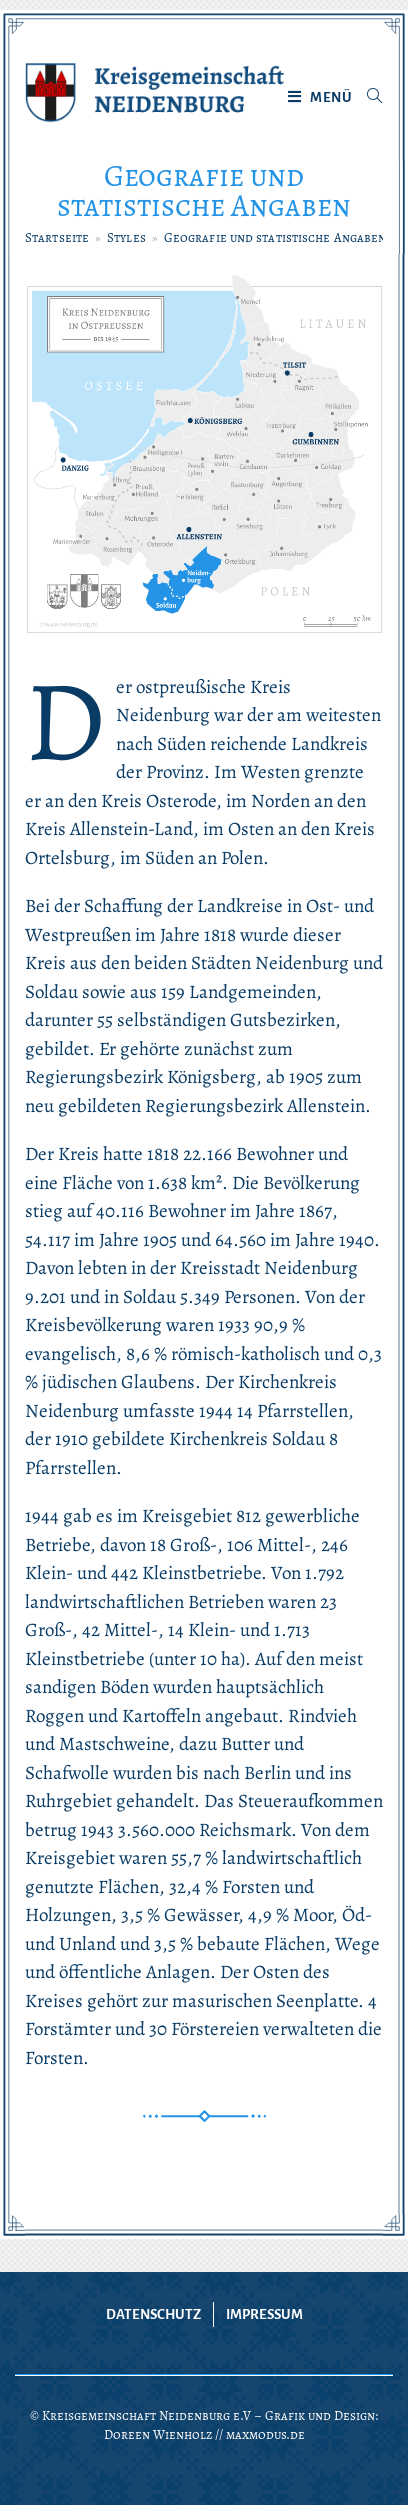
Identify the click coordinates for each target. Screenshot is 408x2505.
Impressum (264, 2314)
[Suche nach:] (367, 98)
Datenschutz (153, 2314)
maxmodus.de (265, 2434)
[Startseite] (57, 237)
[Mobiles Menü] (320, 98)
